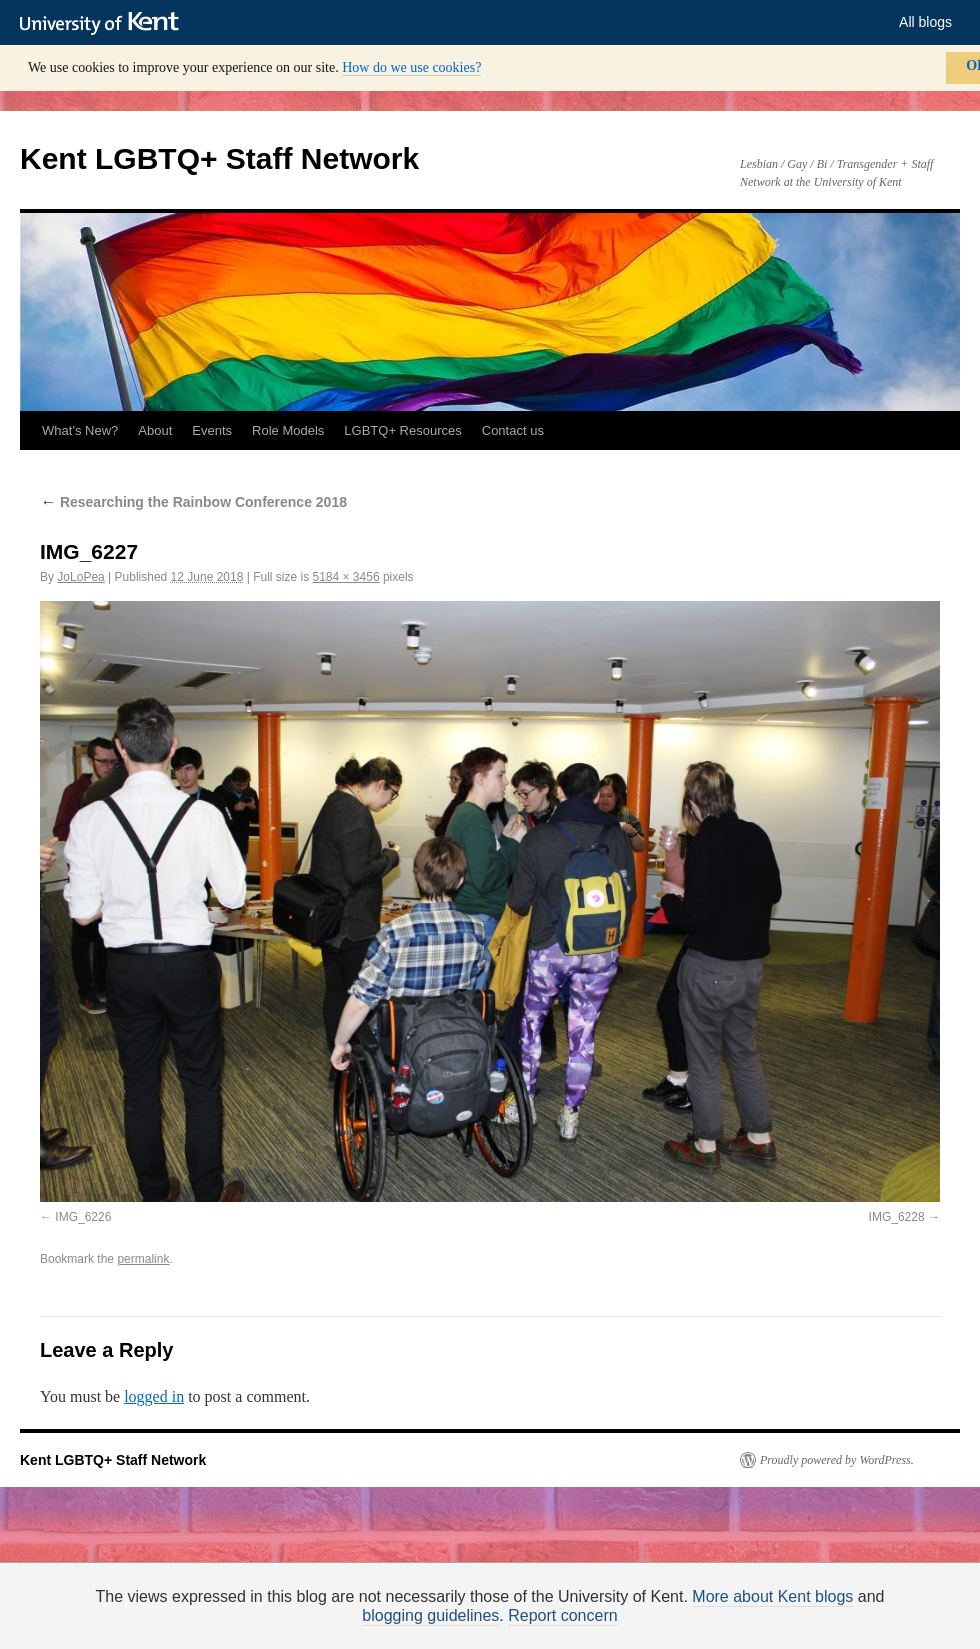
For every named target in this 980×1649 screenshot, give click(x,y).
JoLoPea (80, 577)
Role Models (288, 430)
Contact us (513, 430)
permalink (143, 1259)
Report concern (562, 1615)
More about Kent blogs (772, 1596)
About (155, 430)
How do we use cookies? (411, 67)
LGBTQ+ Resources (402, 430)
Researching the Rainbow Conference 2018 (193, 502)
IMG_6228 (897, 1217)
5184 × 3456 (346, 577)
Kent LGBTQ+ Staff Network (219, 158)
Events (212, 430)
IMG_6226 (83, 1217)
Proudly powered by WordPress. (837, 1460)
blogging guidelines (430, 1615)
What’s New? (80, 430)
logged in (154, 1396)
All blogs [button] (925, 22)
